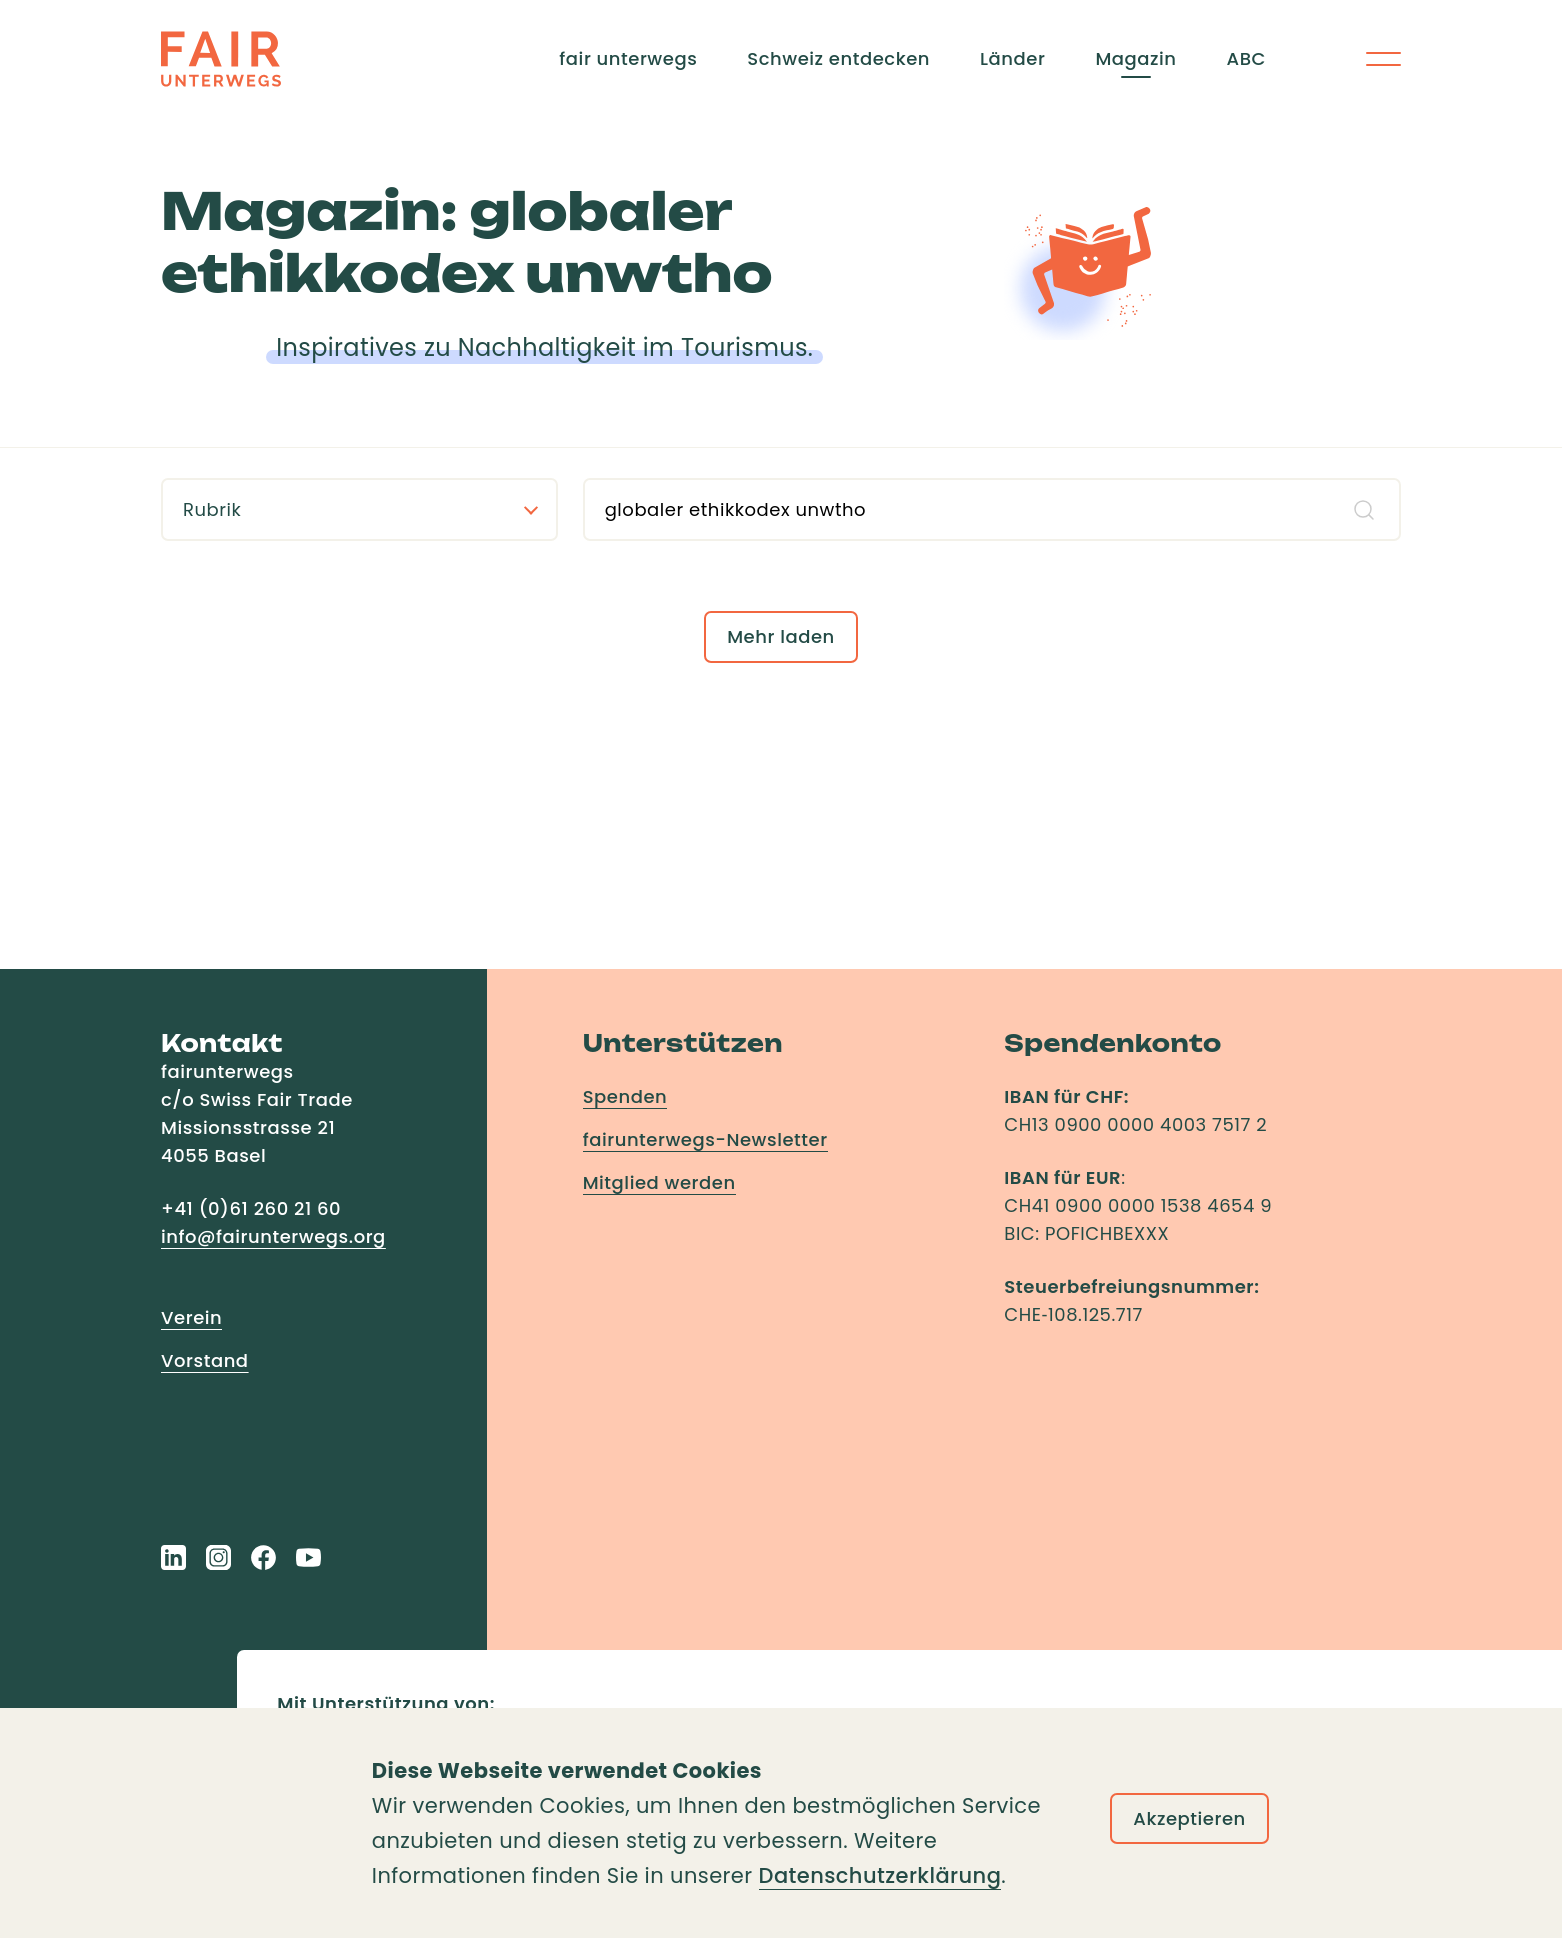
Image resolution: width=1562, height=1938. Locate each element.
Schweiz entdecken (838, 58)
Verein (191, 1317)
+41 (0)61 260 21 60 (251, 1208)
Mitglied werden (659, 1182)
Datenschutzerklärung (880, 1875)
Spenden (625, 1096)
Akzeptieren (1189, 1818)
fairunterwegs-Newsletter (705, 1139)
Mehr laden (781, 636)
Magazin (1135, 58)
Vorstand (205, 1360)
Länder (1012, 58)
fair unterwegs (628, 58)
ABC (1246, 58)
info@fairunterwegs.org (273, 1236)
